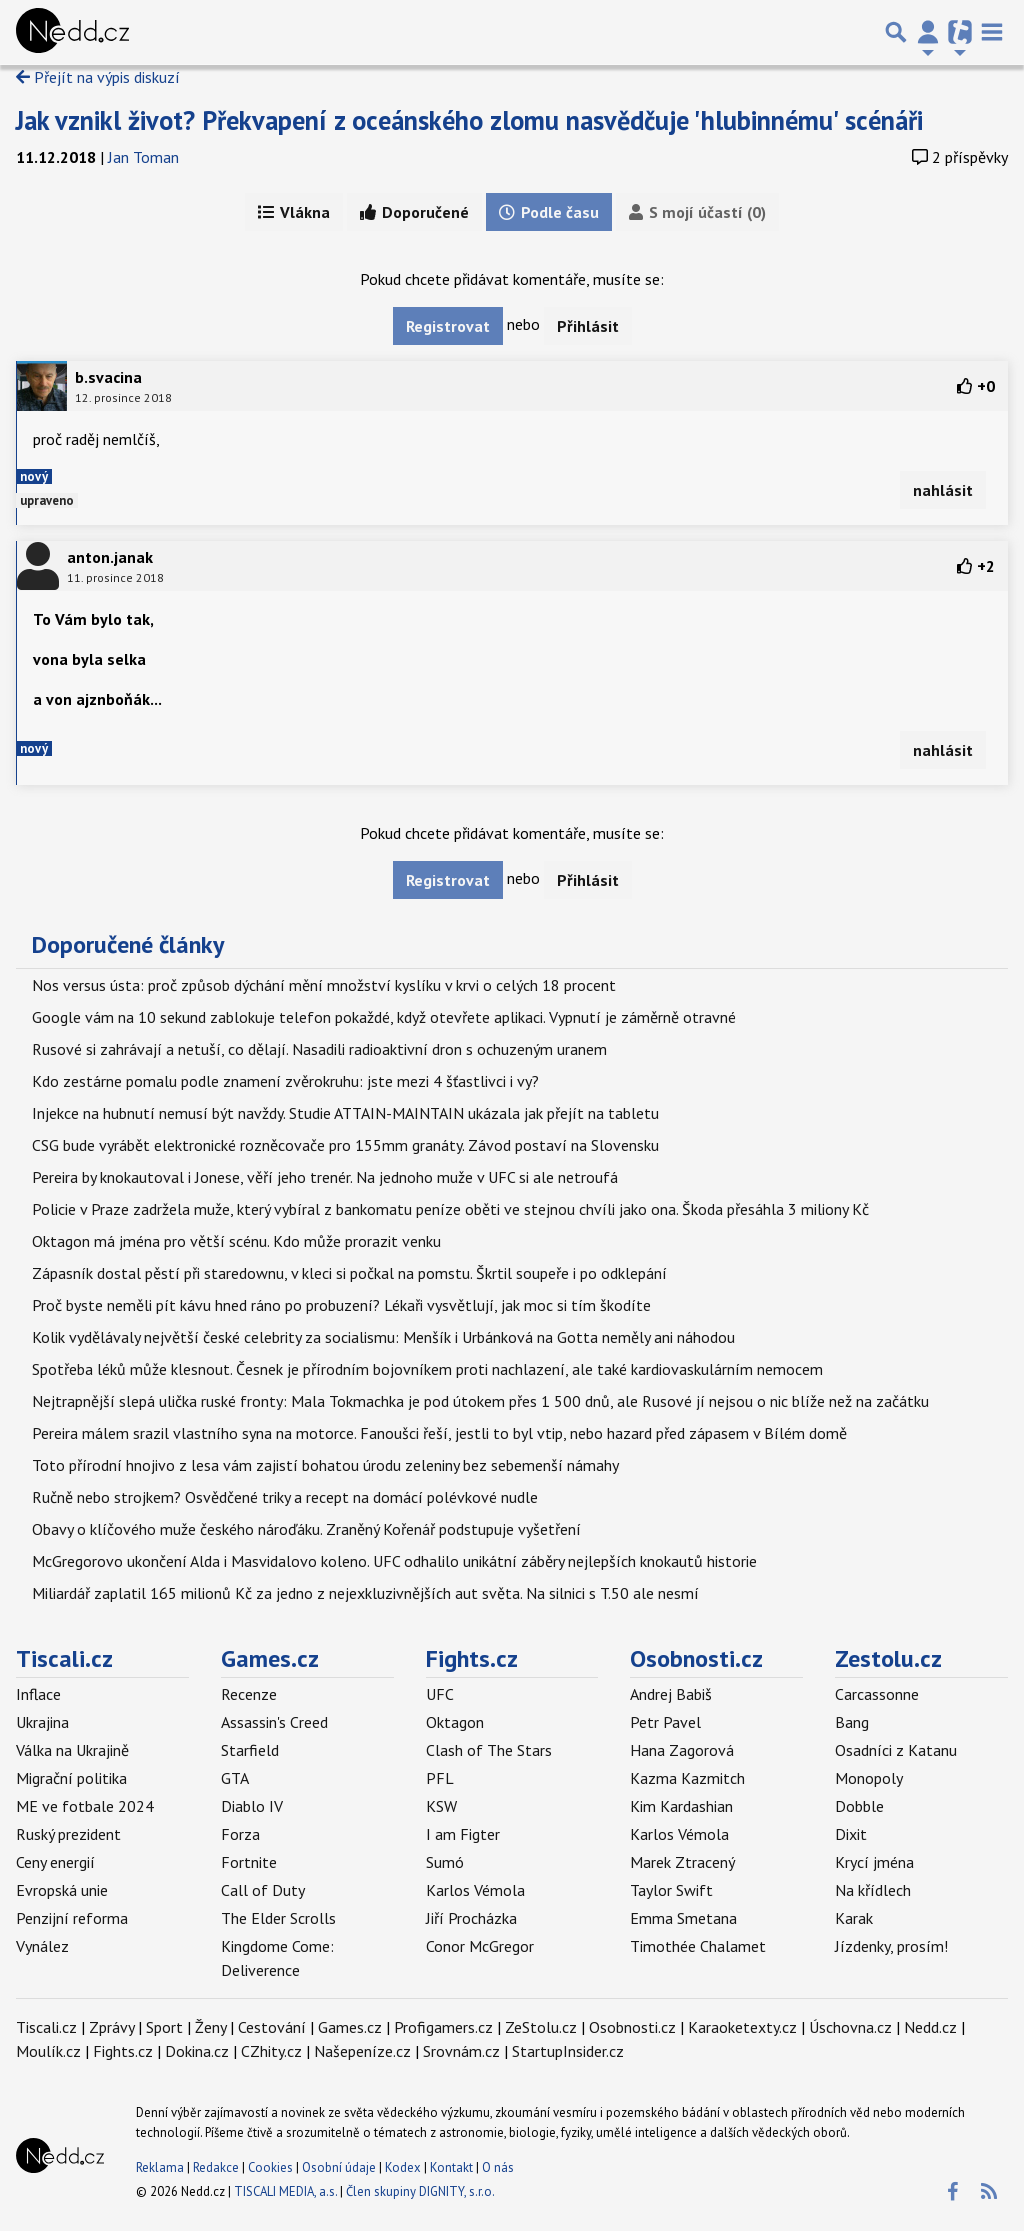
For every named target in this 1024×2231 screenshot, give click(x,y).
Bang (852, 1722)
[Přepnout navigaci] (928, 32)
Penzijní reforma (72, 1918)
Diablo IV (252, 1806)
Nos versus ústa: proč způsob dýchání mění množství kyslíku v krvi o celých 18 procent (324, 985)
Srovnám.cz (461, 2051)
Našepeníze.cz (362, 2051)
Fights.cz (472, 1658)
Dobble (859, 1806)
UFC (440, 1694)
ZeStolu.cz (541, 2027)
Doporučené (414, 212)
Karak (854, 1918)
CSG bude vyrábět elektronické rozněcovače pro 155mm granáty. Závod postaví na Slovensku (345, 1145)
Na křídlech (873, 1890)
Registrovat (448, 326)
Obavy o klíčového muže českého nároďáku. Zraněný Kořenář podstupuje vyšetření (306, 1529)
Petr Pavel (665, 1722)
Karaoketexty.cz (742, 2027)
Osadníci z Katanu (896, 1750)
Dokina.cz (197, 2051)
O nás (498, 2167)
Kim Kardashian (681, 1806)
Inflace (38, 1694)
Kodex (404, 2167)
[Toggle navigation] (992, 32)
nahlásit (943, 490)
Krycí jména (874, 1862)
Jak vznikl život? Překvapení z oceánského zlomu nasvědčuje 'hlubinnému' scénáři (469, 120)
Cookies (270, 2167)
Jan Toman (143, 157)
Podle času (549, 212)
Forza (240, 1834)
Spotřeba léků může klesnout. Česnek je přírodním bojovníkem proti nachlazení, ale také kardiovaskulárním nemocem (427, 1369)
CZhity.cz (271, 2051)
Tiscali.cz (64, 1658)
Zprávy (111, 2027)
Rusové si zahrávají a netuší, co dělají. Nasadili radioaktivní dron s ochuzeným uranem (319, 1049)
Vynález (42, 1946)
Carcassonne (877, 1694)
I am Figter (463, 1834)
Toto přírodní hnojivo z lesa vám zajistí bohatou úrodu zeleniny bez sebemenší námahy (325, 1465)
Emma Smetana (683, 1918)
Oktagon (455, 1722)
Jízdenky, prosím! (891, 1946)
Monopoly (869, 1778)
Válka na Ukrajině (72, 1750)
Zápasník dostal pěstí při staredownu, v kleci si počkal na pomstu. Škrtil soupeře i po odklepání (349, 1273)
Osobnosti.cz (696, 1658)
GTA (235, 1778)
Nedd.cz (930, 2027)
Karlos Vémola (475, 1890)
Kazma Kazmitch (687, 1778)
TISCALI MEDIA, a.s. (285, 2191)
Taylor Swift (671, 1890)
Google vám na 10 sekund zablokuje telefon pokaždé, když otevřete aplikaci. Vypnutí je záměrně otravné (384, 1017)
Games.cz (270, 1658)
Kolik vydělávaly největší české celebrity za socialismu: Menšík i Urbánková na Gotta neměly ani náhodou (383, 1337)
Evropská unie (62, 1890)
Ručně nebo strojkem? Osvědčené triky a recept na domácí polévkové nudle (285, 1497)
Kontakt (453, 2167)
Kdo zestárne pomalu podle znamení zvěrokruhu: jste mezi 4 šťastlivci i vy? (285, 1081)
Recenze (249, 1694)
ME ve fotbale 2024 (85, 1806)
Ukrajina (42, 1722)
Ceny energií (55, 1862)
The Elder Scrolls (278, 1918)
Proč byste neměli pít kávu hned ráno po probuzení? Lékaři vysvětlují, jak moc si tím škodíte (341, 1305)
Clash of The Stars (489, 1750)
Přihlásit (588, 326)
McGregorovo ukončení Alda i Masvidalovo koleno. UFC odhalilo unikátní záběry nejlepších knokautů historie (394, 1561)
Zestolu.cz (888, 1658)
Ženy (210, 2027)
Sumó (445, 1862)
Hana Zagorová (682, 1750)
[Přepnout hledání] (896, 32)
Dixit (851, 1834)
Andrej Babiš (671, 1694)
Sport (164, 2027)
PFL (440, 1778)
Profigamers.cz (443, 2027)
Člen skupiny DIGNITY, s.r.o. (420, 2191)
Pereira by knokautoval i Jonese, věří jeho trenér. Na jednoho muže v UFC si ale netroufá (325, 1177)
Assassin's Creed (274, 1722)
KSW (441, 1806)
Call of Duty (263, 1890)
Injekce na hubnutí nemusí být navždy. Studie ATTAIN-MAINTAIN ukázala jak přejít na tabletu (345, 1113)
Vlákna (294, 212)
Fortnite (249, 1862)
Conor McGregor (480, 1946)
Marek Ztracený (682, 1862)
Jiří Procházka (471, 1918)
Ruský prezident (68, 1834)
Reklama (160, 2167)
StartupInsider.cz (568, 2051)
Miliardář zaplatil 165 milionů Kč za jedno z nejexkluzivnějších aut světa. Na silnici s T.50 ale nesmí (365, 1593)
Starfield (250, 1750)
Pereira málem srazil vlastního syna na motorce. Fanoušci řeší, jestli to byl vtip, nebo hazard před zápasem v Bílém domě (439, 1433)
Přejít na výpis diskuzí (98, 77)
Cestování (272, 2027)
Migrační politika (71, 1778)
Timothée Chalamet (698, 1946)
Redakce (216, 2167)
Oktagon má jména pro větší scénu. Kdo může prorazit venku (236, 1241)
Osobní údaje (339, 2167)
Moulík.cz (48, 2051)
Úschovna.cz (850, 2027)
